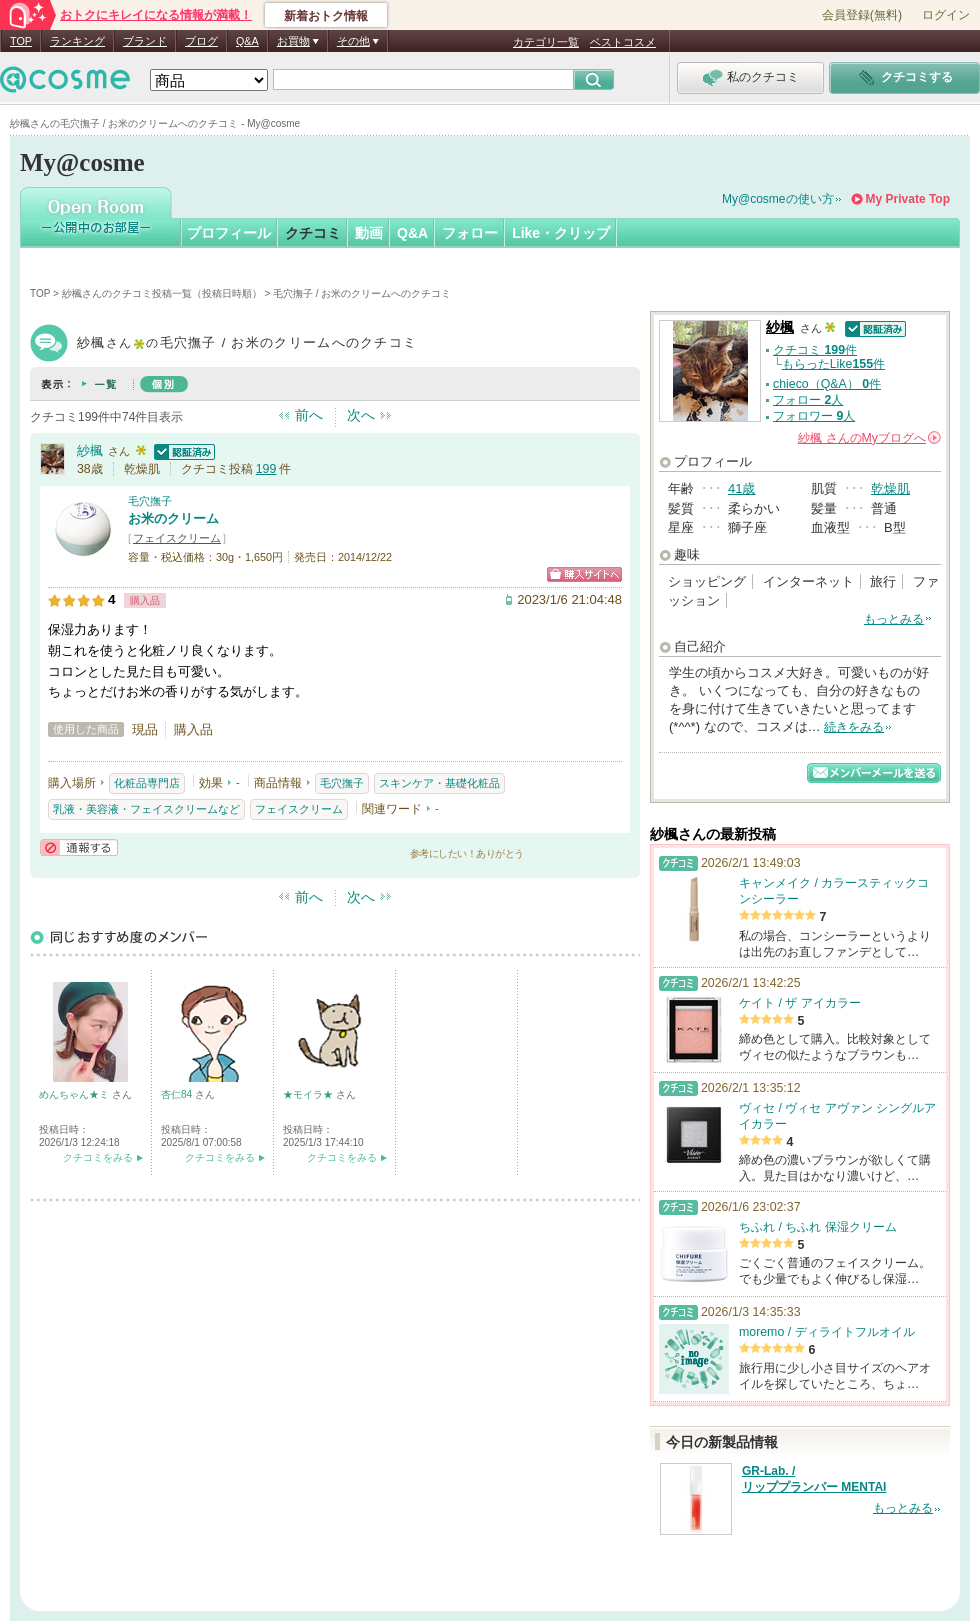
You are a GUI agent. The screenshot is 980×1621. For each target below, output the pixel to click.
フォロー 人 (808, 400)
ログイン (946, 15)
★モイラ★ (309, 1094)
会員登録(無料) (862, 15)
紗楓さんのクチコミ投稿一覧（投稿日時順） (162, 293)
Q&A (247, 41)
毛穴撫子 (150, 501)
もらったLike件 (833, 364)
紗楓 (90, 450)
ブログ (201, 41)
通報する (79, 847)
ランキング (77, 41)
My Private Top (908, 199)
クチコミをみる (98, 1157)
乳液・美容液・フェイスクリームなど (146, 809)
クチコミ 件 (815, 350)
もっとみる (894, 619)
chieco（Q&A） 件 (827, 384)
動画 (369, 233)
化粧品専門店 (147, 783)
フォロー (470, 233)
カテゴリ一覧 (546, 42)
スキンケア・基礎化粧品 (439, 783)
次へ (361, 415)
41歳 (741, 488)
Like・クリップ (561, 233)
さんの (869, 438)
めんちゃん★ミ (75, 1094)
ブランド (145, 41)
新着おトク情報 (326, 16)
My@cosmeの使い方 (778, 199)
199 (266, 469)
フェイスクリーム (177, 538)
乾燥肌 (890, 488)
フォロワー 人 (814, 416)
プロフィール (229, 233)
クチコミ (313, 233)
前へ (309, 415)
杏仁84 (178, 1094)
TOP (21, 41)
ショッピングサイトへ (584, 574)
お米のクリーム (173, 518)
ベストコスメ (623, 42)
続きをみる (854, 727)
